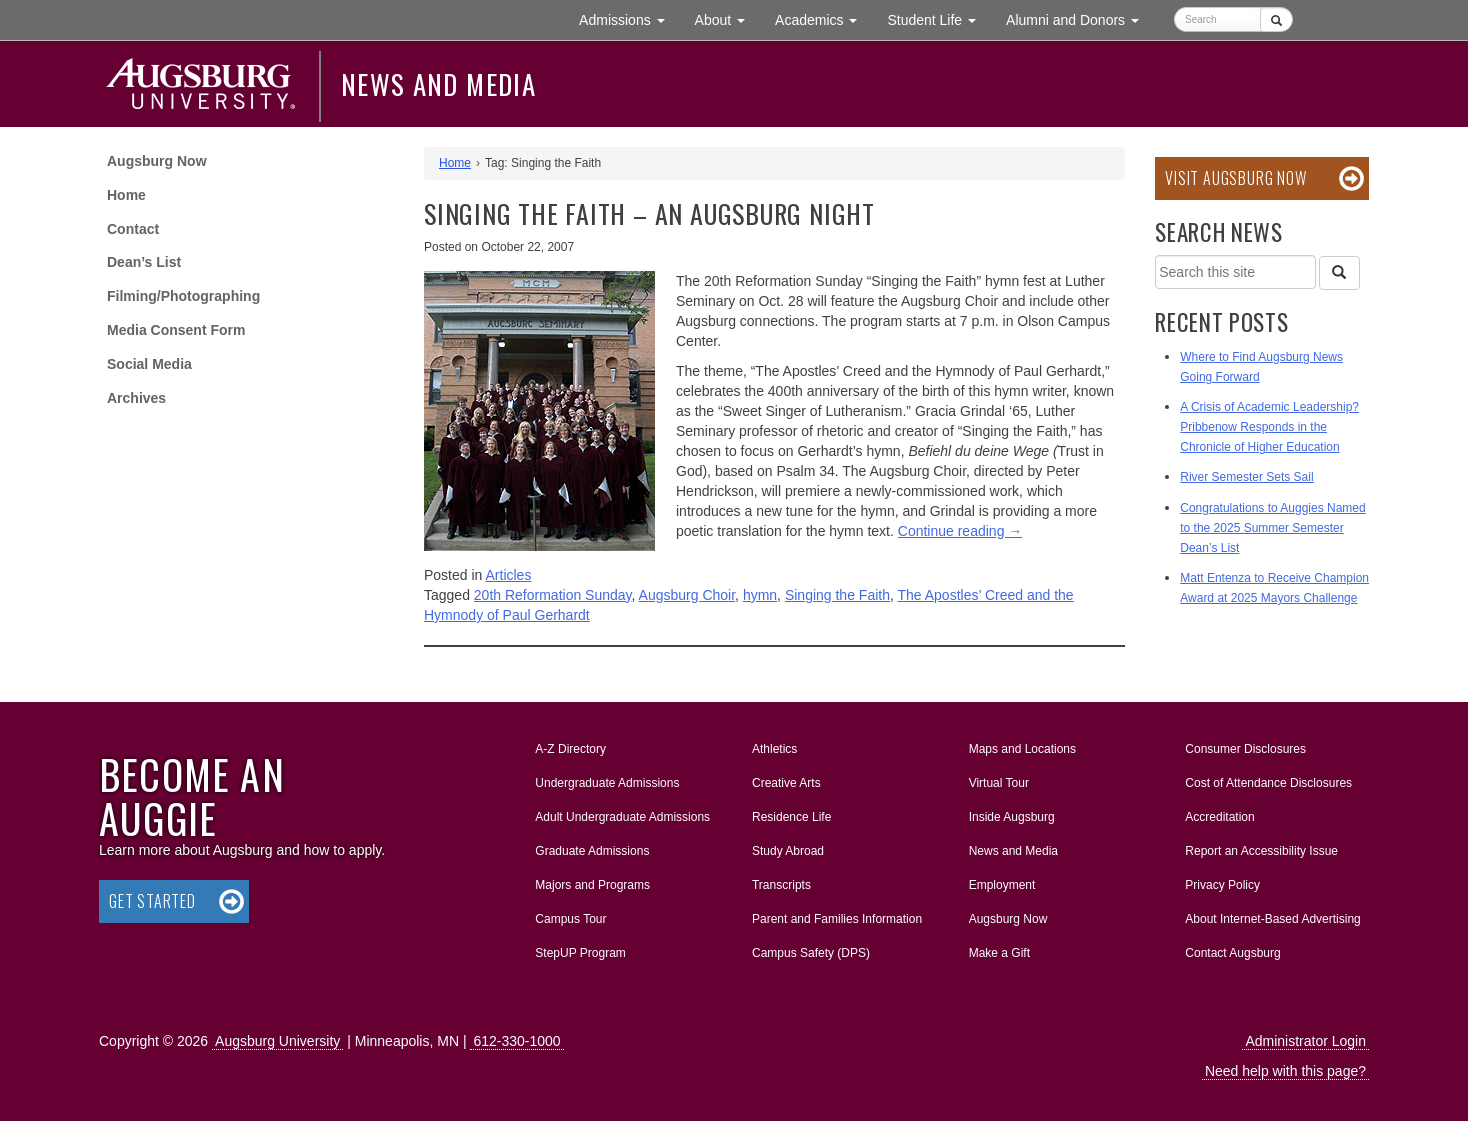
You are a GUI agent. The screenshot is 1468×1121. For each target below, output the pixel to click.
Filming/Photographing (183, 296)
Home (126, 195)
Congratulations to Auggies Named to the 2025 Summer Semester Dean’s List (1272, 528)
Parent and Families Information (837, 919)
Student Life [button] (939, 18)
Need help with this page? (1285, 1071)
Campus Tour (570, 919)
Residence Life (791, 817)
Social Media (149, 364)
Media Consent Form (176, 330)
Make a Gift (999, 953)
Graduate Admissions (592, 851)
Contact (133, 229)
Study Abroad (788, 851)
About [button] (727, 24)
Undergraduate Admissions (607, 783)
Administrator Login (1305, 1041)
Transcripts (781, 885)
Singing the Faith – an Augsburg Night (649, 213)
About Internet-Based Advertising (1272, 919)
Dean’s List (144, 262)
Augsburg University (277, 1041)
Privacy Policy (1222, 885)
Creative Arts (786, 783)
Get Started (152, 901)
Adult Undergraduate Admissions (622, 817)
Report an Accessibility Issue (1261, 851)
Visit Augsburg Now (1235, 178)
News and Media (438, 84)
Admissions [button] (629, 18)
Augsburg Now (157, 161)
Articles (509, 575)
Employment (1002, 885)
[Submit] (1276, 19)
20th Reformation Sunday (553, 595)
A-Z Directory (570, 749)
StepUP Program (580, 953)
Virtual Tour (999, 783)
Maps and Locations (1022, 749)
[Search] (1339, 273)
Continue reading (960, 531)
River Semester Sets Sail (1246, 477)
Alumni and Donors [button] (1080, 18)
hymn (760, 595)
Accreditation (1219, 817)
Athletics (774, 749)
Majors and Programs (592, 881)
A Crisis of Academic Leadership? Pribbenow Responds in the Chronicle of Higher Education (1269, 427)
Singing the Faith (837, 595)
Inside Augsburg (1012, 817)
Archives (136, 398)
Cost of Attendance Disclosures (1268, 783)
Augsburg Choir (687, 595)
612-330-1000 (516, 1041)
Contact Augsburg (1232, 953)
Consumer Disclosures (1245, 749)
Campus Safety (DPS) (811, 953)
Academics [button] (823, 18)
